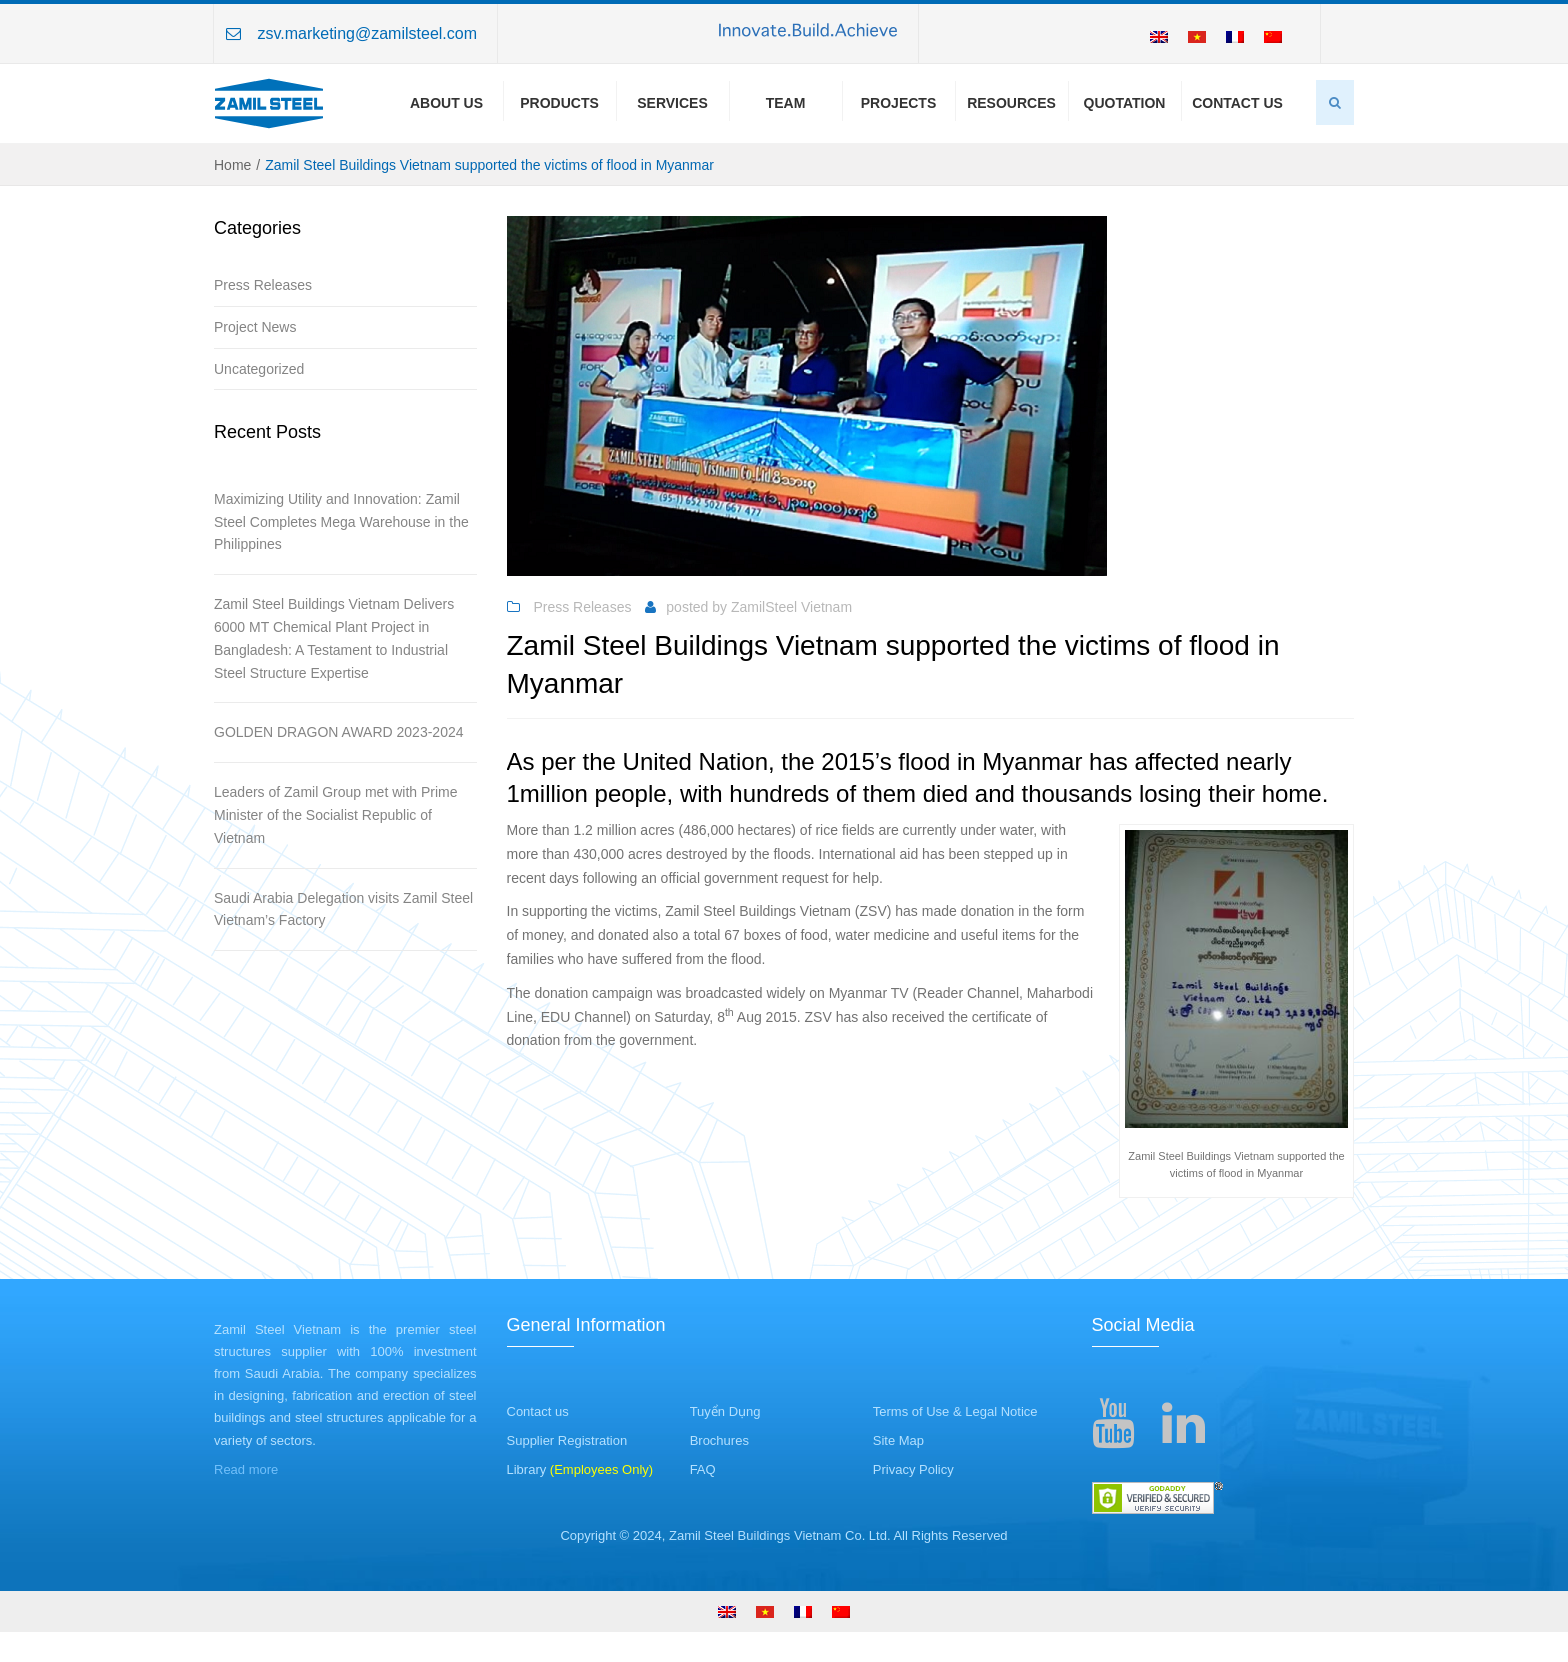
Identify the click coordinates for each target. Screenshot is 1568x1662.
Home (232, 165)
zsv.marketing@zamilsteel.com (367, 33)
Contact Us (1237, 103)
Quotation (1125, 103)
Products (559, 103)
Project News (255, 327)
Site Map (898, 1440)
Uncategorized (259, 369)
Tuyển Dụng (725, 1411)
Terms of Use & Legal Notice (955, 1411)
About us (446, 103)
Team (786, 103)
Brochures (719, 1440)
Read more (246, 1469)
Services (672, 103)
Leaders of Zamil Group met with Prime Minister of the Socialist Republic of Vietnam (336, 815)
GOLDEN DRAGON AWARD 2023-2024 (339, 732)
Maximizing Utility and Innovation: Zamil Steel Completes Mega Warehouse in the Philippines (341, 522)
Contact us (538, 1411)
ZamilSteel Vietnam (791, 607)
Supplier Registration (567, 1440)
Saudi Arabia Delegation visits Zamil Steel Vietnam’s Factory (343, 909)
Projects (898, 103)
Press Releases (263, 285)
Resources (1011, 103)
